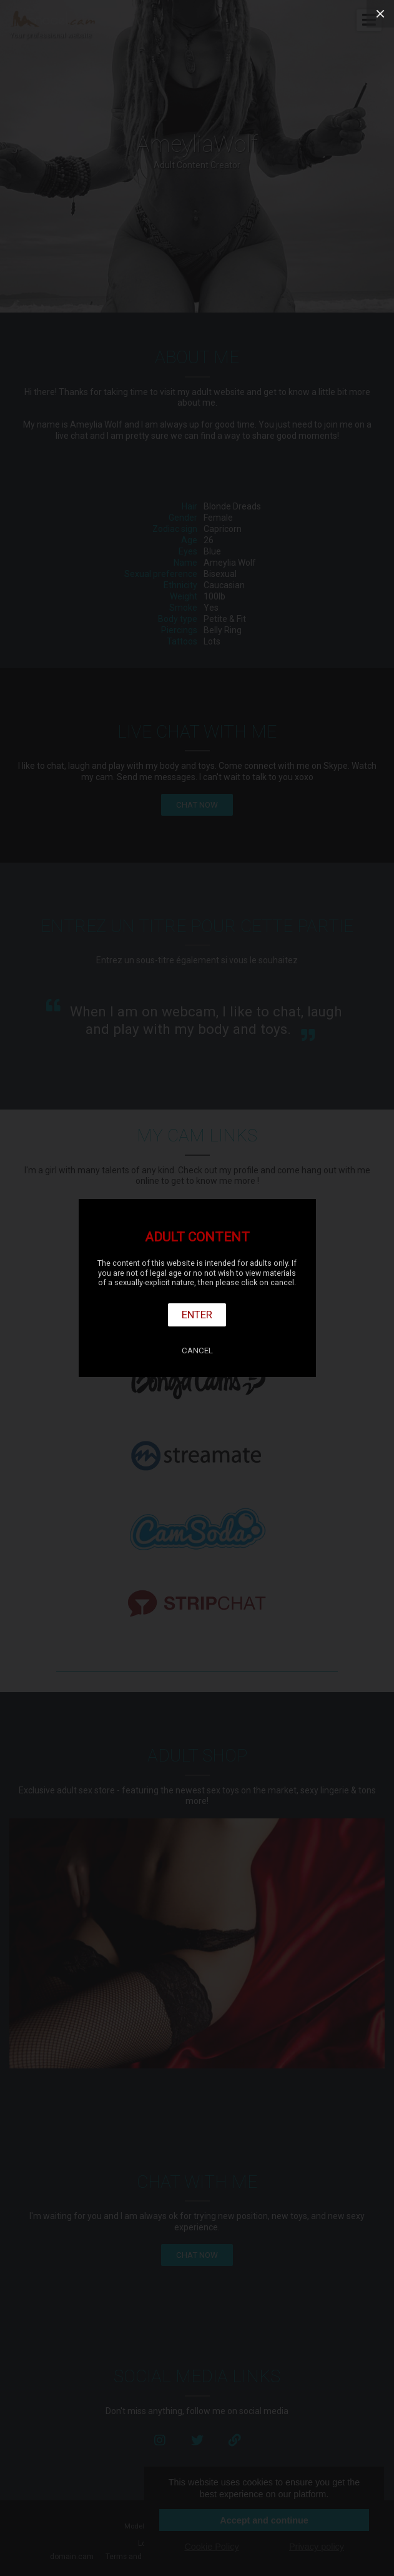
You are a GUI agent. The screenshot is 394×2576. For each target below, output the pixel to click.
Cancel (197, 1350)
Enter (197, 1314)
